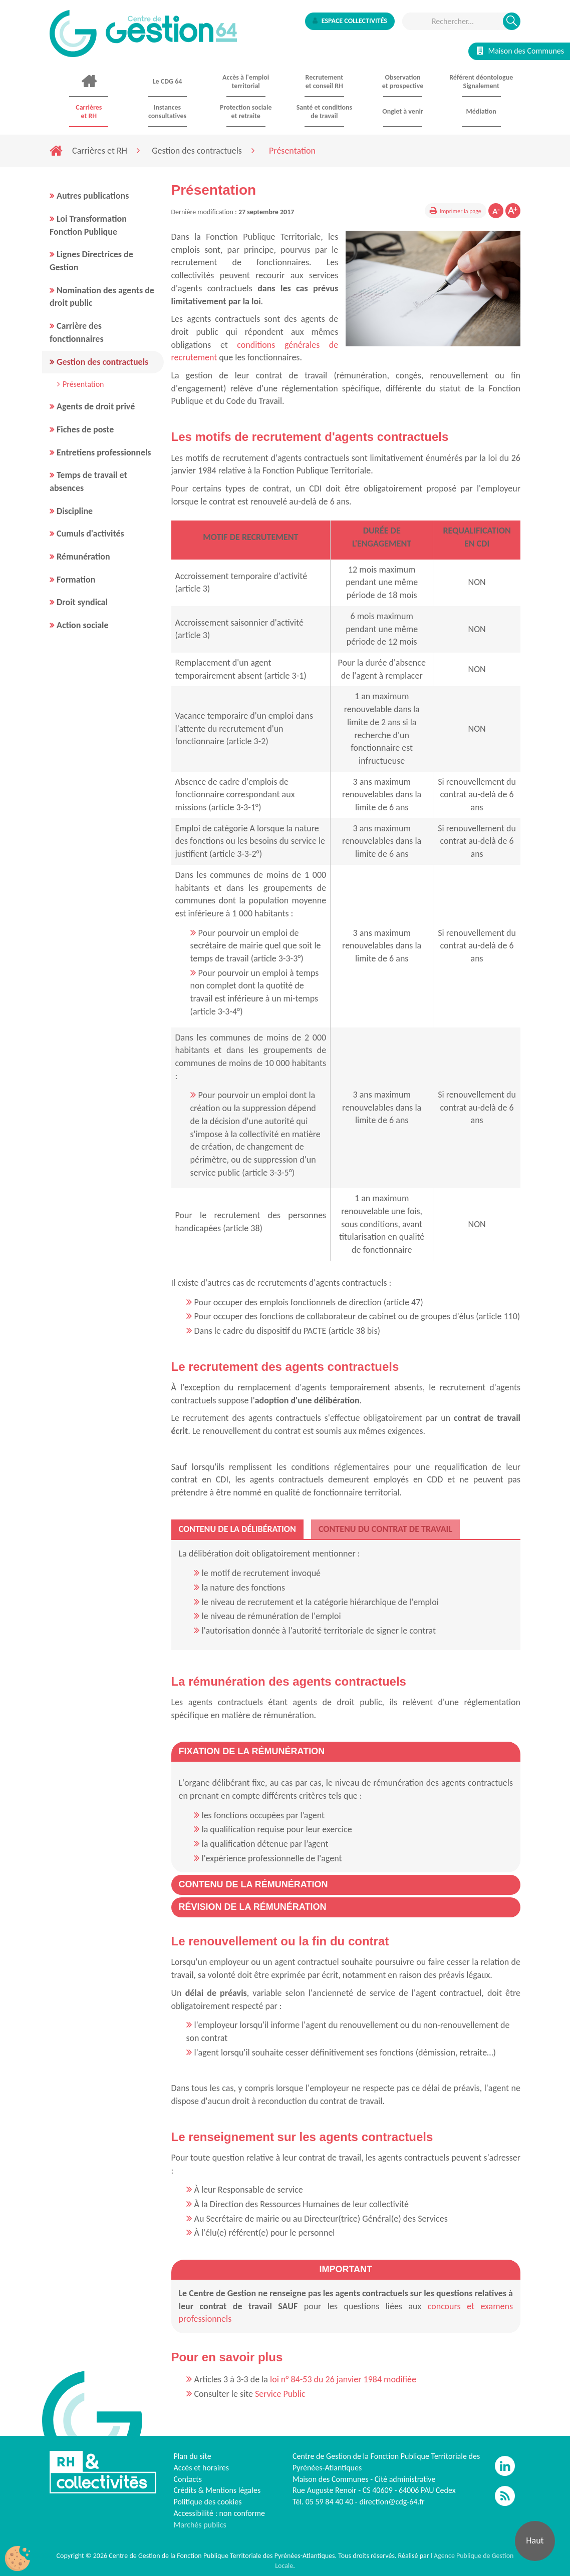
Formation (76, 579)
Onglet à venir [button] (402, 111)
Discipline (75, 511)
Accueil (89, 82)
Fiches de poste (85, 429)
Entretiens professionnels (104, 452)
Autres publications (93, 195)
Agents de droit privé (96, 406)
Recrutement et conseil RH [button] (324, 81)
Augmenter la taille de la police (512, 210)
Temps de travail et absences (88, 481)
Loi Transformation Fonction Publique (88, 225)
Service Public (280, 2393)
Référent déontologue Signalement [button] (481, 81)
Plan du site (192, 2456)
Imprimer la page (460, 211)
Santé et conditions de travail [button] (324, 111)
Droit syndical (82, 602)
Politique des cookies (208, 2501)
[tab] (237, 1529)
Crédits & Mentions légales (217, 2490)
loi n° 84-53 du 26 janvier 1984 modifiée (343, 2379)
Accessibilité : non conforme (219, 2513)
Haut (534, 2540)
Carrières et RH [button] (89, 111)
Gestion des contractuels (197, 150)
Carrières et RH (99, 150)
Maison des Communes (520, 51)
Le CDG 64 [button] (167, 81)
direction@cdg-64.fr (391, 2501)
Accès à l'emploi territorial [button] (245, 81)
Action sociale (83, 625)
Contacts (188, 2479)
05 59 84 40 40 (330, 2501)
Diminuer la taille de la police (495, 210)
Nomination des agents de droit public (102, 297)
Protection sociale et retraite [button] (246, 111)
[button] (252, 1751)
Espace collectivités (350, 21)
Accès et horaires (201, 2467)
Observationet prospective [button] (403, 81)
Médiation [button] (481, 111)
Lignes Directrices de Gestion (91, 261)
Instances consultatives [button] (167, 111)
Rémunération (83, 556)
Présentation (83, 384)
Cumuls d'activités (90, 533)
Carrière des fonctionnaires (77, 332)
